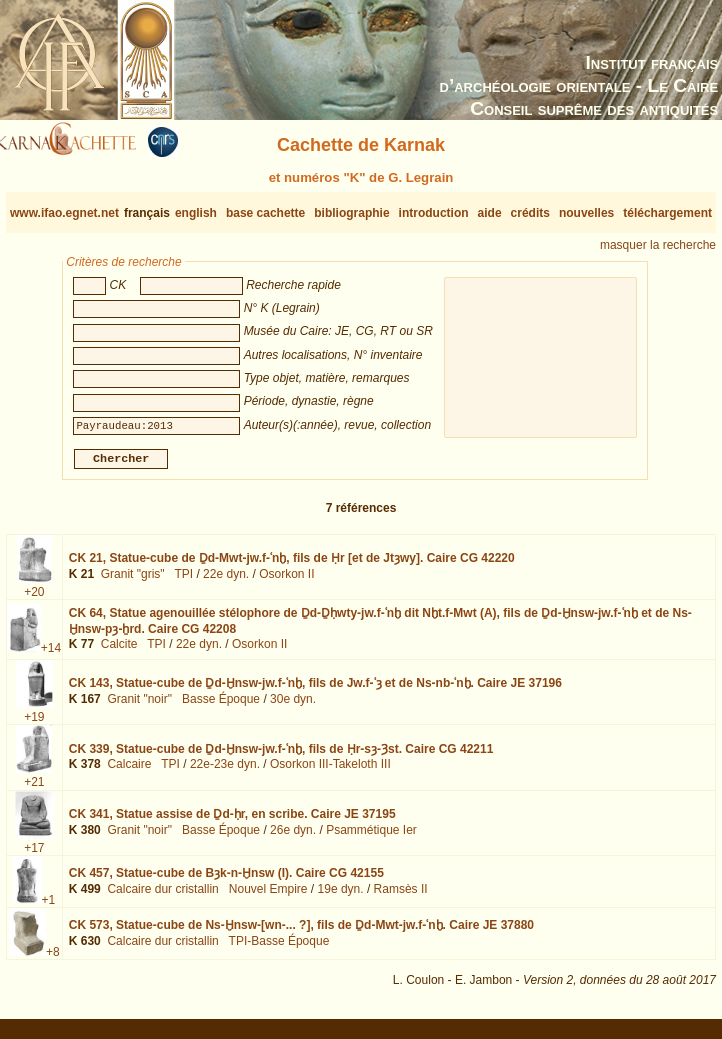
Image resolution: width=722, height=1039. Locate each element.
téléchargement (667, 213)
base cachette (265, 213)
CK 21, (292, 566)
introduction (434, 213)
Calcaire (129, 772)
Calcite (119, 652)
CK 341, (232, 822)
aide (490, 213)
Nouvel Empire (268, 896)
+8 (53, 960)
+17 (34, 856)
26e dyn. (293, 838)
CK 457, (226, 881)
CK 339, (281, 757)
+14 (51, 656)
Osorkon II (286, 582)
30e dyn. (293, 707)
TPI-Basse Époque (279, 949)
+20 (34, 600)
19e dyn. (341, 896)
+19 (34, 725)
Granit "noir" (139, 707)
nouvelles (586, 213)
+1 (49, 908)
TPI (183, 582)
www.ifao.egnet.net (64, 213)
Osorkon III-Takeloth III (330, 772)
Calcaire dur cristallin (162, 896)
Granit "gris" (133, 582)
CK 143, (315, 691)
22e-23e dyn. (225, 772)
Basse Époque (221, 707)
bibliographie (351, 213)
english (196, 213)
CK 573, (301, 933)
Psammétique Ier (371, 838)
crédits (530, 213)
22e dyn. (226, 582)
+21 (34, 790)
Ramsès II (401, 896)
